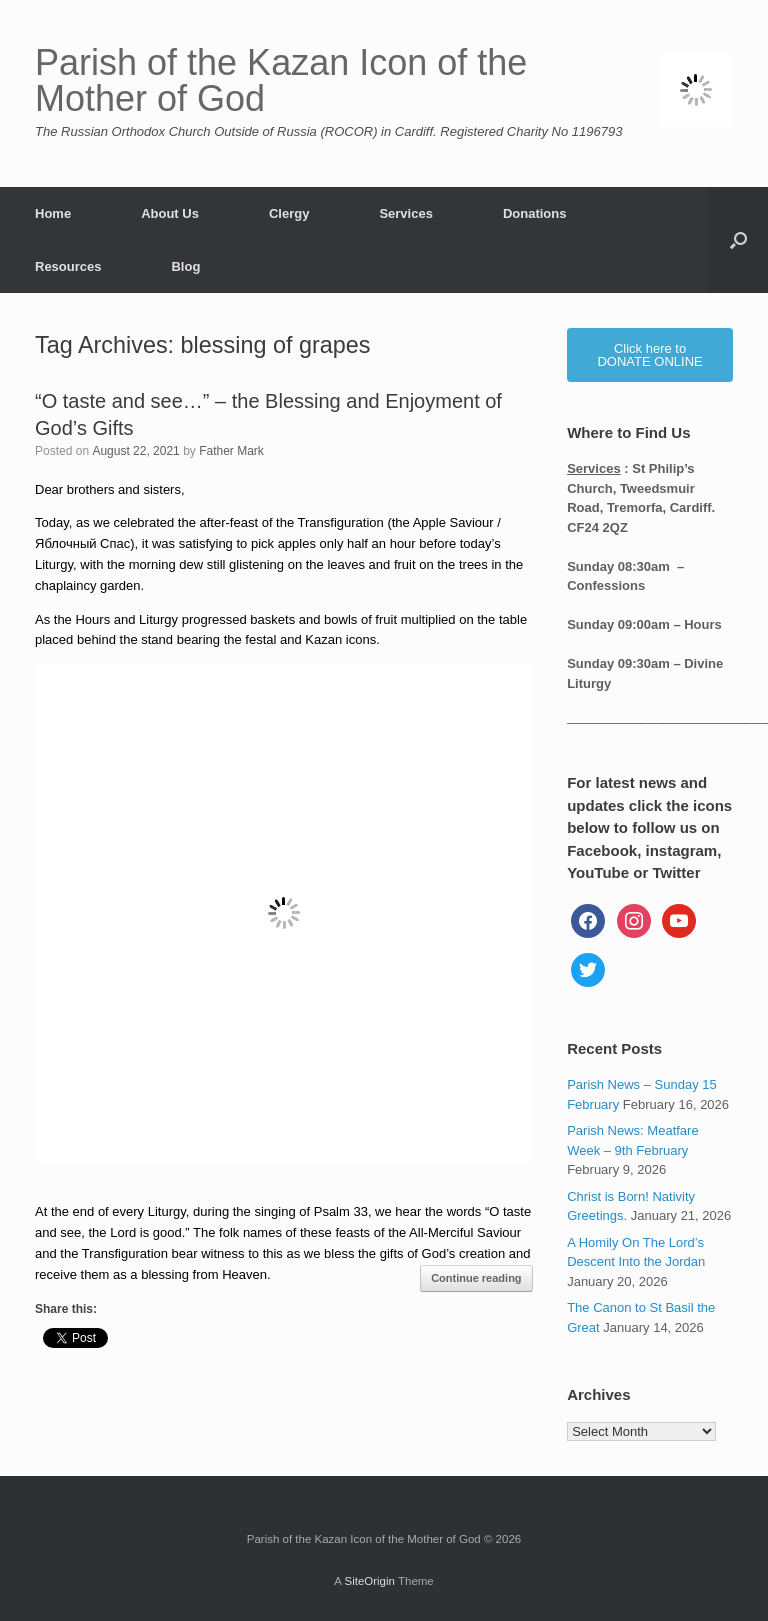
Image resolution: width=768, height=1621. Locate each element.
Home (53, 213)
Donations (535, 213)
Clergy (289, 213)
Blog (185, 266)
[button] (738, 240)
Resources (68, 266)
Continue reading (476, 1278)
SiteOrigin (369, 1581)
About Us (170, 213)
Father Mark (231, 451)
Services (406, 213)
